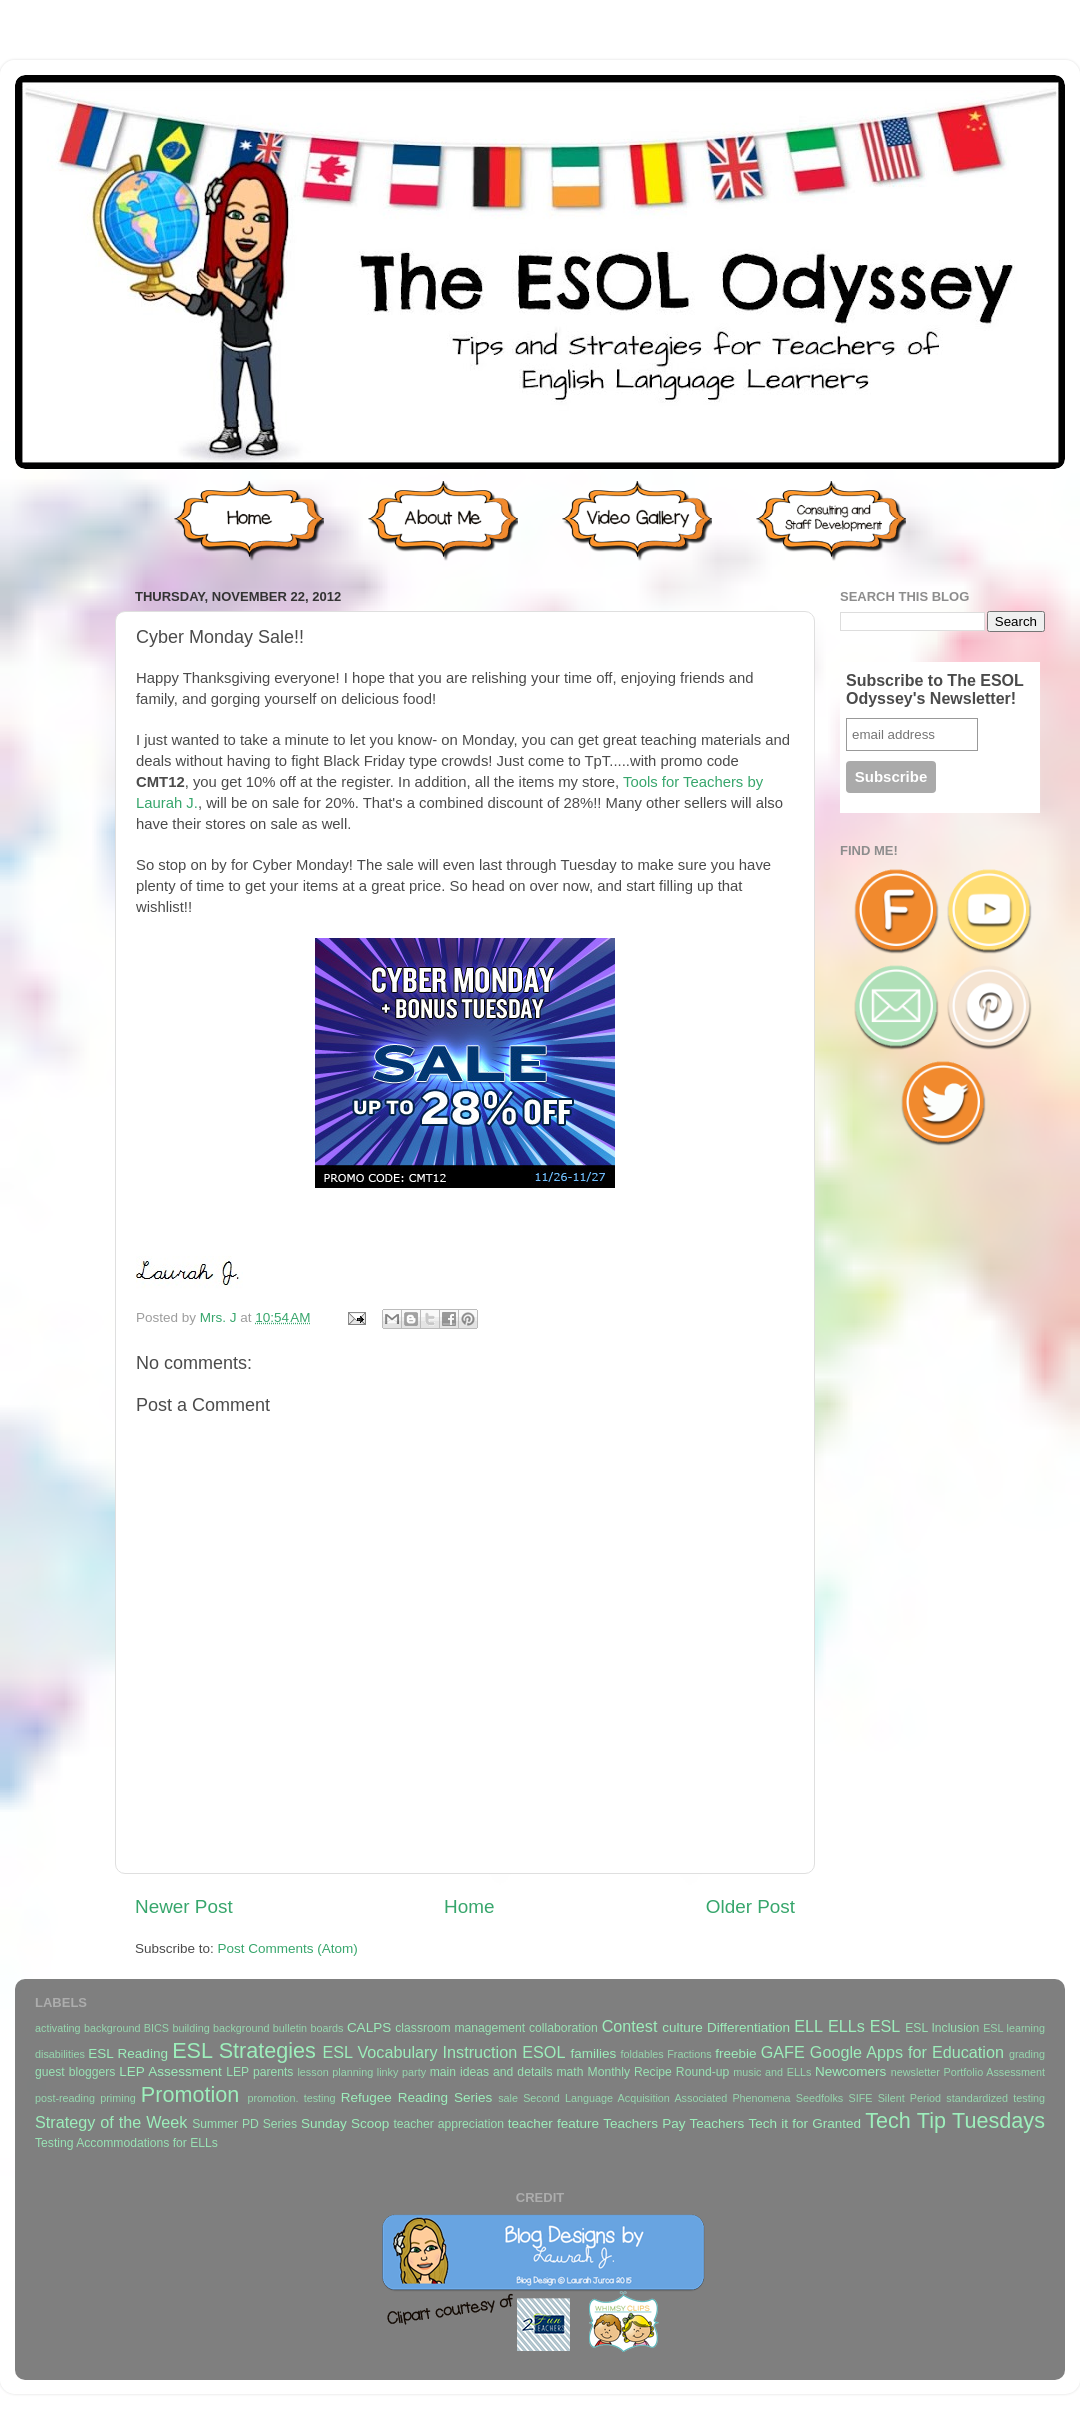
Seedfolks (819, 2098)
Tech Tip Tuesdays (955, 2120)
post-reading (65, 2098)
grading (1027, 2054)
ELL (808, 2026)
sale (508, 2098)
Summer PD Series (244, 2124)
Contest (630, 2026)
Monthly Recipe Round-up (659, 2072)
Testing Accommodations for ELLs (126, 2143)
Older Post (750, 1906)
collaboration (563, 2028)
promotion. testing (291, 2098)
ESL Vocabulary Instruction (419, 2052)
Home (469, 1906)
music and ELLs (772, 2072)
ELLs (846, 2026)
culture (682, 2027)
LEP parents (259, 2072)
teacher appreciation (448, 2124)
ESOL (543, 2052)
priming (117, 2098)
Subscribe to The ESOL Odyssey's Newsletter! (935, 689)
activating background (87, 2028)
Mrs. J (220, 1317)
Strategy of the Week (111, 2122)
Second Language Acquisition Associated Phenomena (656, 2098)
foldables (642, 2054)
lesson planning (335, 2072)
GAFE (783, 2052)
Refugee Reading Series (416, 2097)
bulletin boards (308, 2028)
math (570, 2072)
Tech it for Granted (804, 2123)
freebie (735, 2053)
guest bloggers (75, 2072)
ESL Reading (128, 2053)
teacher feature (553, 2123)
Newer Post (184, 1906)
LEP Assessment (170, 2071)
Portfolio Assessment (994, 2072)
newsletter (915, 2072)
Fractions (689, 2054)
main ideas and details (491, 2072)
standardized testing (995, 2098)
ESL (885, 2026)
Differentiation (748, 2027)
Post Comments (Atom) (288, 1948)
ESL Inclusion (942, 2028)
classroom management (460, 2028)
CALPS (369, 2027)
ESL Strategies (244, 2050)
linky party (401, 2072)
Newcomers (850, 2071)
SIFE (860, 2098)
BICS (156, 2028)
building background (220, 2028)
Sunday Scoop (345, 2123)
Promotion (190, 2094)
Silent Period (909, 2098)
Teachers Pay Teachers (673, 2123)
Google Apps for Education (907, 2052)
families (593, 2053)
